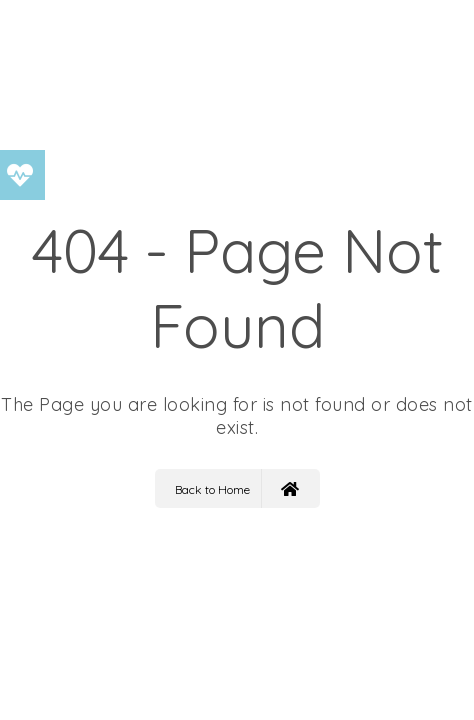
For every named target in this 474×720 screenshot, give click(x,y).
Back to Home (237, 488)
